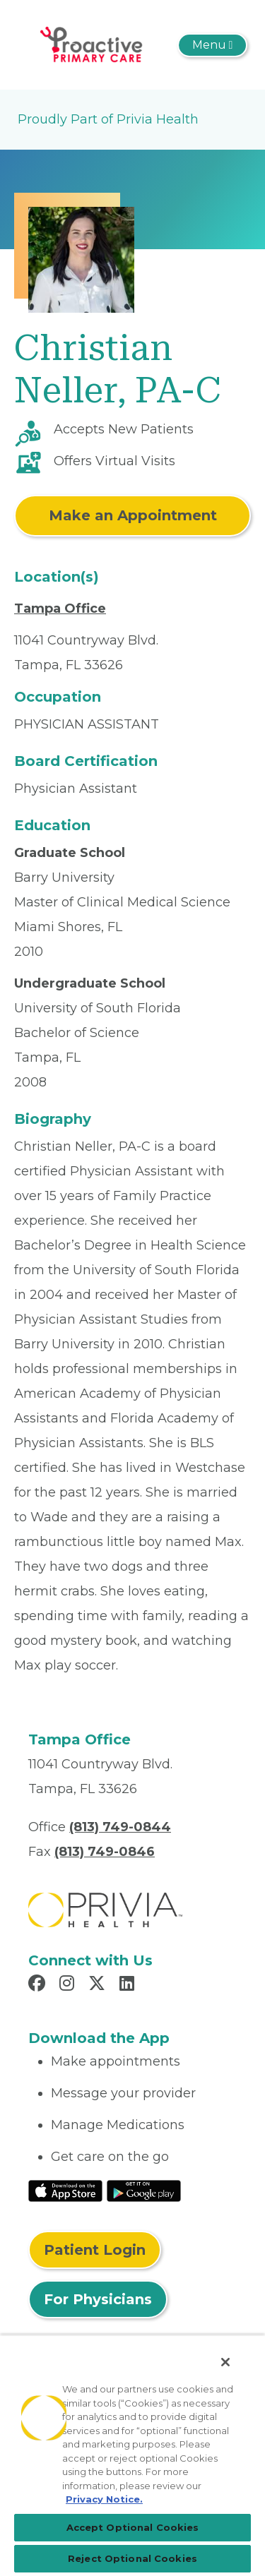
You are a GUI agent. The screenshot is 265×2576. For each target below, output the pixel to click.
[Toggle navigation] (212, 45)
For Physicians (98, 2299)
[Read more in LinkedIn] (129, 1985)
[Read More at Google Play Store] (144, 2190)
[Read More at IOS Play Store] (65, 2190)
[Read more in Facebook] (38, 1985)
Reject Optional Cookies (132, 2558)
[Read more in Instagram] (68, 1985)
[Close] (225, 2362)
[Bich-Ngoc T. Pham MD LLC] (94, 44)
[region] (132, 2455)
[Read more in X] (99, 1985)
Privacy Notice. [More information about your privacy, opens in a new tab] (104, 2499)
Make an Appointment (133, 515)
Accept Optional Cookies (132, 2527)
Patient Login (95, 2249)
